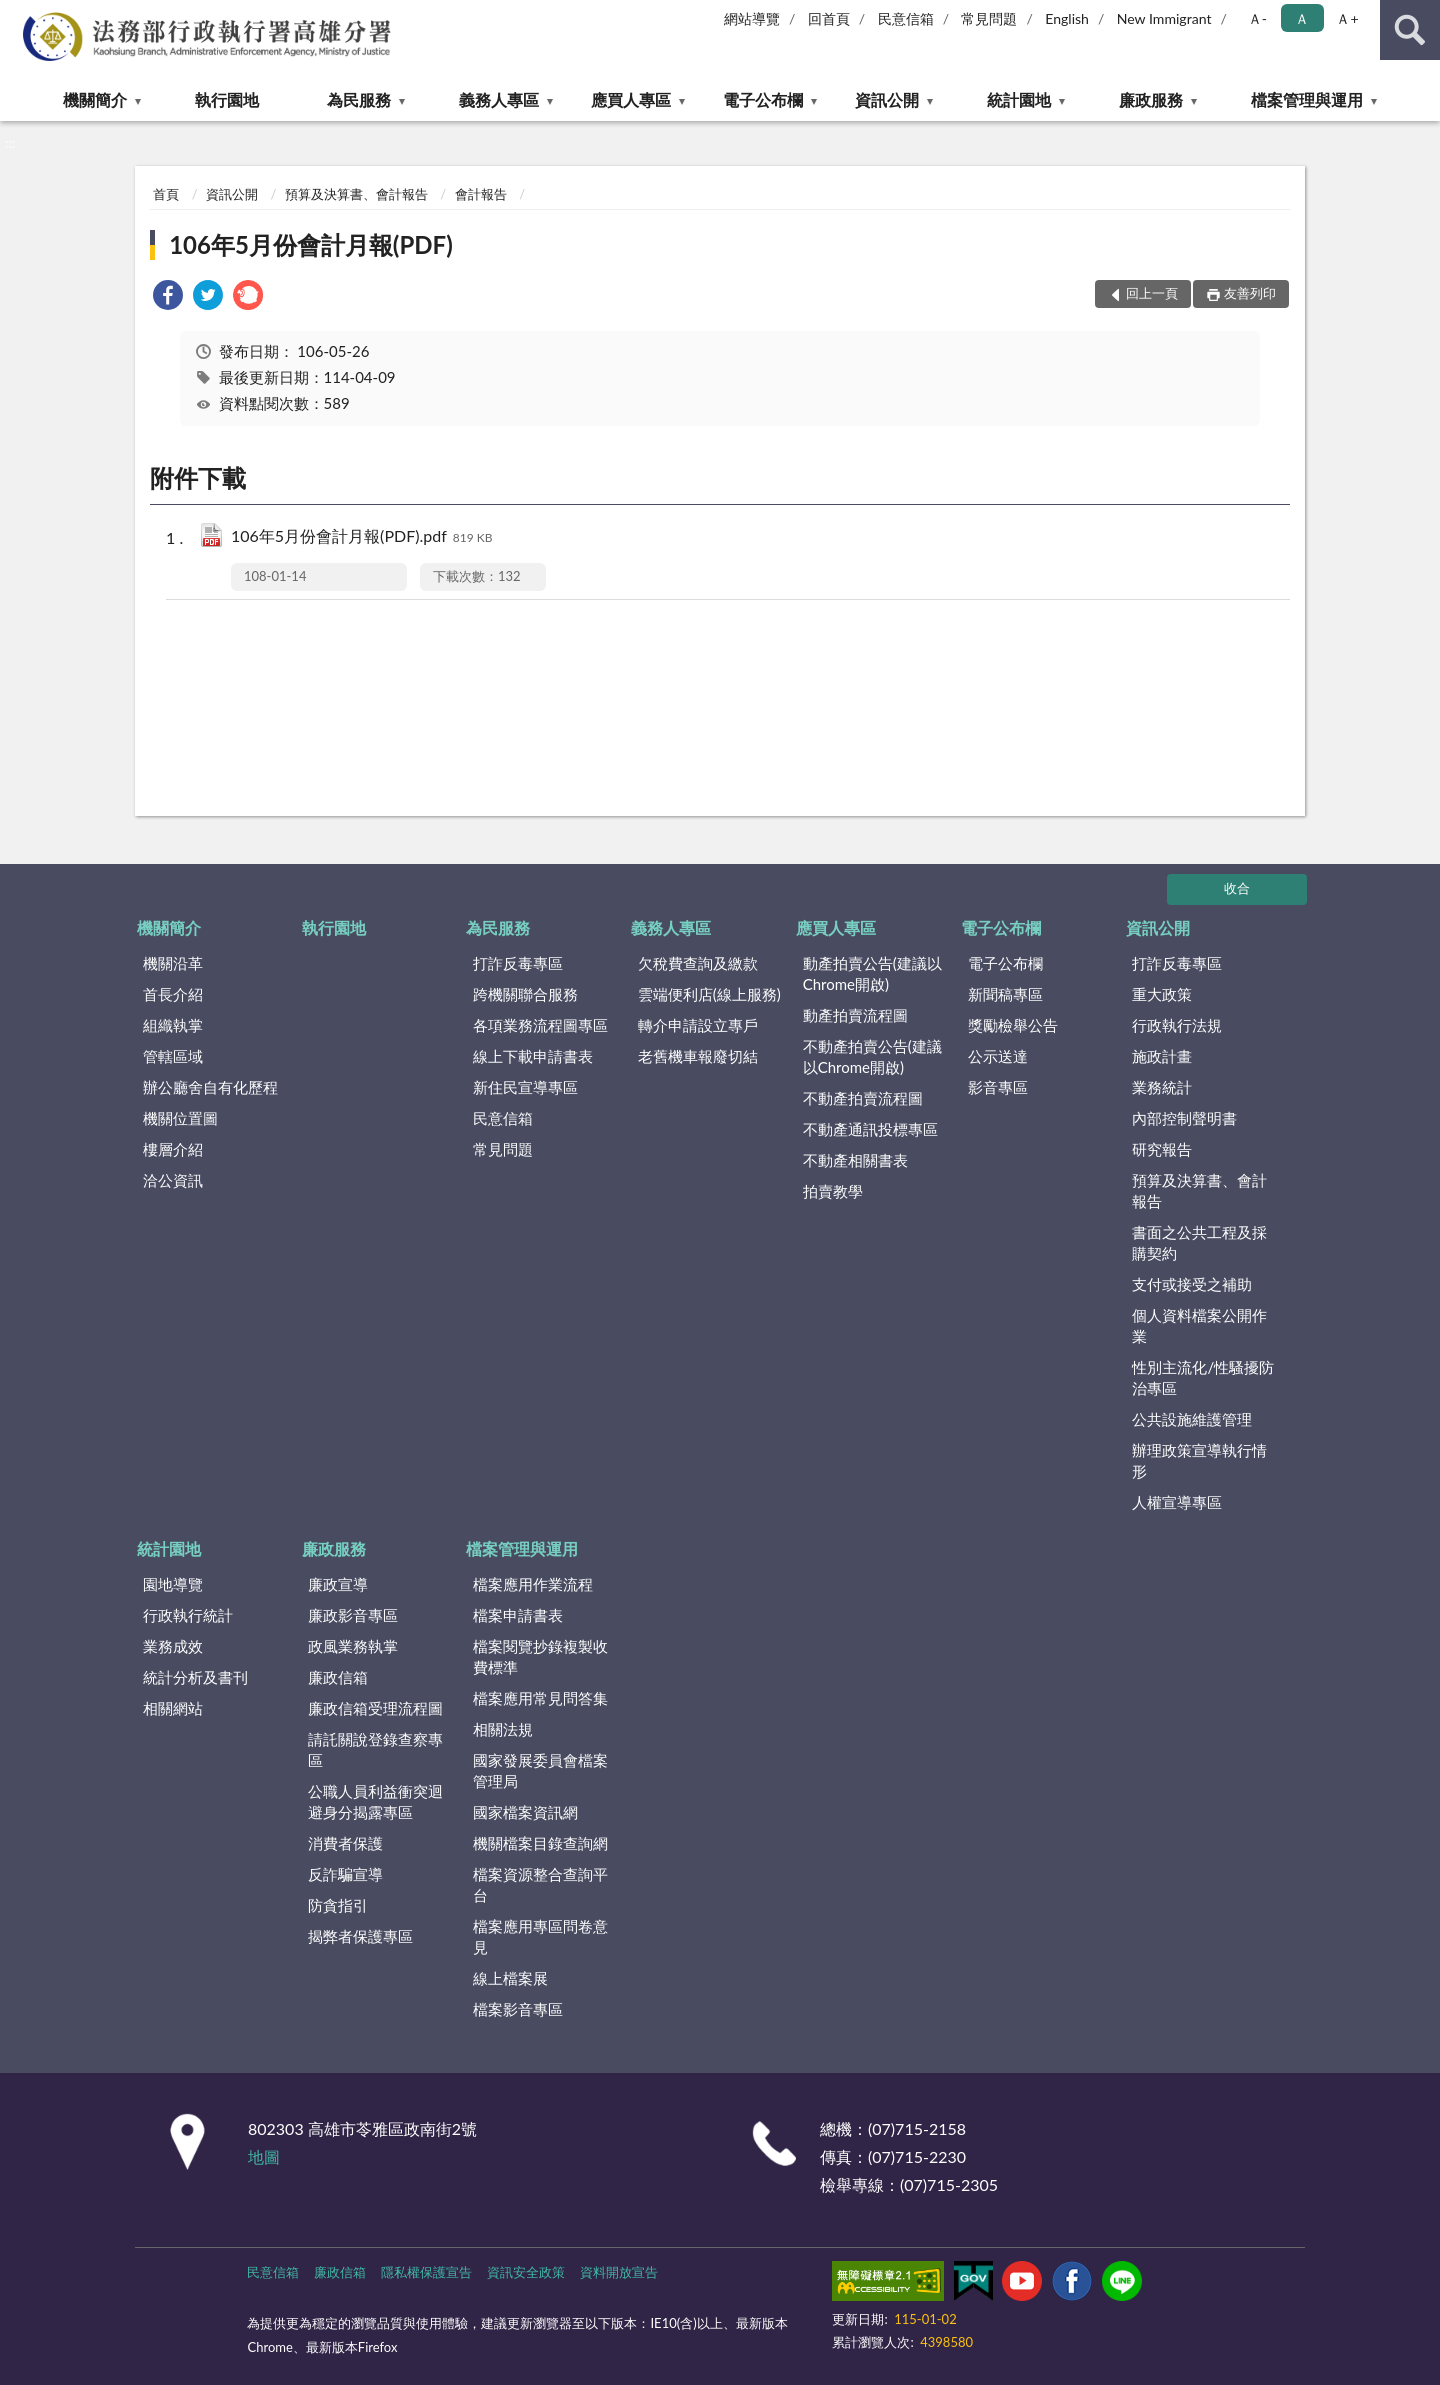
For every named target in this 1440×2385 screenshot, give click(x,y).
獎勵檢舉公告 (1013, 1025)
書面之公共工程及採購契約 (1199, 1242)
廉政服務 (1151, 99)
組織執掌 (173, 1025)
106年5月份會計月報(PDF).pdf (361, 537)
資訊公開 (887, 99)
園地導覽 (173, 1584)
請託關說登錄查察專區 (375, 1749)
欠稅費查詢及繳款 (698, 963)
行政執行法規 (1177, 1025)
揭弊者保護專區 (360, 1936)
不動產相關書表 (855, 1160)
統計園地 (1019, 99)
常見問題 (989, 18)
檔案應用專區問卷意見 (540, 1936)
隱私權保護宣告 (426, 2272)
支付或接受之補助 (1192, 1284)
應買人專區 (631, 99)
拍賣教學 (833, 1191)
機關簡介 (95, 99)
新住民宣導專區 (525, 1087)
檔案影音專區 (518, 2009)
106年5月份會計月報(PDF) (311, 244)
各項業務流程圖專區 (540, 1025)
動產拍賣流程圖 (855, 1015)
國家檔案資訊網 (525, 1812)
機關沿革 (173, 963)
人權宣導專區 (1177, 1502)
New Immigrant (1164, 18)
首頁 (166, 194)
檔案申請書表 (518, 1615)
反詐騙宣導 (345, 1874)
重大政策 (1162, 994)
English (1067, 18)
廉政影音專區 (353, 1615)
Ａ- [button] (1257, 18)
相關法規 (503, 1729)
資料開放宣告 (619, 2272)
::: (16, 15)
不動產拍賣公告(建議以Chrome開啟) (872, 1056)
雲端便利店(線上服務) (709, 994)
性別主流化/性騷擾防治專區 (1203, 1377)
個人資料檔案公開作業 (1199, 1325)
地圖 (264, 2156)
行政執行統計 (188, 1615)
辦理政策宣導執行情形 (1199, 1460)
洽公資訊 (173, 1180)
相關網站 (173, 1708)
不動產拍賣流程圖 (863, 1098)
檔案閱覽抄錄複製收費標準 (540, 1656)
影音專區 (998, 1087)
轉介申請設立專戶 (698, 1025)
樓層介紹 (173, 1149)
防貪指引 (338, 1905)
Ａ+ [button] (1347, 18)
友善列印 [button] (1250, 293)
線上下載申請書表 (533, 1056)
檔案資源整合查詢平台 (540, 1884)
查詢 (1410, 30)
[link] (168, 297)
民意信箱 (906, 18)
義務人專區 (499, 99)
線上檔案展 (510, 1978)
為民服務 (359, 99)
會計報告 (481, 194)
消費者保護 (345, 1843)
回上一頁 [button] (1152, 293)
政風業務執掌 (353, 1646)
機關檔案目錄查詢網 (540, 1843)
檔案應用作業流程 (533, 1584)
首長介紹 (173, 994)
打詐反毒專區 (518, 963)
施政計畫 (1162, 1056)
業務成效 (173, 1646)
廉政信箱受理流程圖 (375, 1708)
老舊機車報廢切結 (698, 1056)
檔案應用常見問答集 (540, 1698)
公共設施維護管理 (1192, 1419)
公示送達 (998, 1056)
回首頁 (829, 18)
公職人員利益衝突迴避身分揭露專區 (375, 1801)
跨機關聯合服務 (525, 994)
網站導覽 (752, 18)
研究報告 (1162, 1149)
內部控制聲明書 (1184, 1118)
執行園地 (227, 99)
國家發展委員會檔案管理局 (540, 1770)
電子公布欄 (763, 99)
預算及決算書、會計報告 (356, 194)
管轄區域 (173, 1056)
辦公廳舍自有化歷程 (210, 1087)
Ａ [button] (1302, 18)
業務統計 (1162, 1087)
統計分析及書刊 (195, 1677)
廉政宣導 (338, 1584)
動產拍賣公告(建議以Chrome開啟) (872, 973)
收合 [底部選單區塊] (1237, 888)
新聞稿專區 (1005, 994)
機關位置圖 (180, 1118)
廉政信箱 (338, 1677)
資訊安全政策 (526, 2272)
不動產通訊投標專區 (870, 1129)
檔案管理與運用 (1307, 99)
